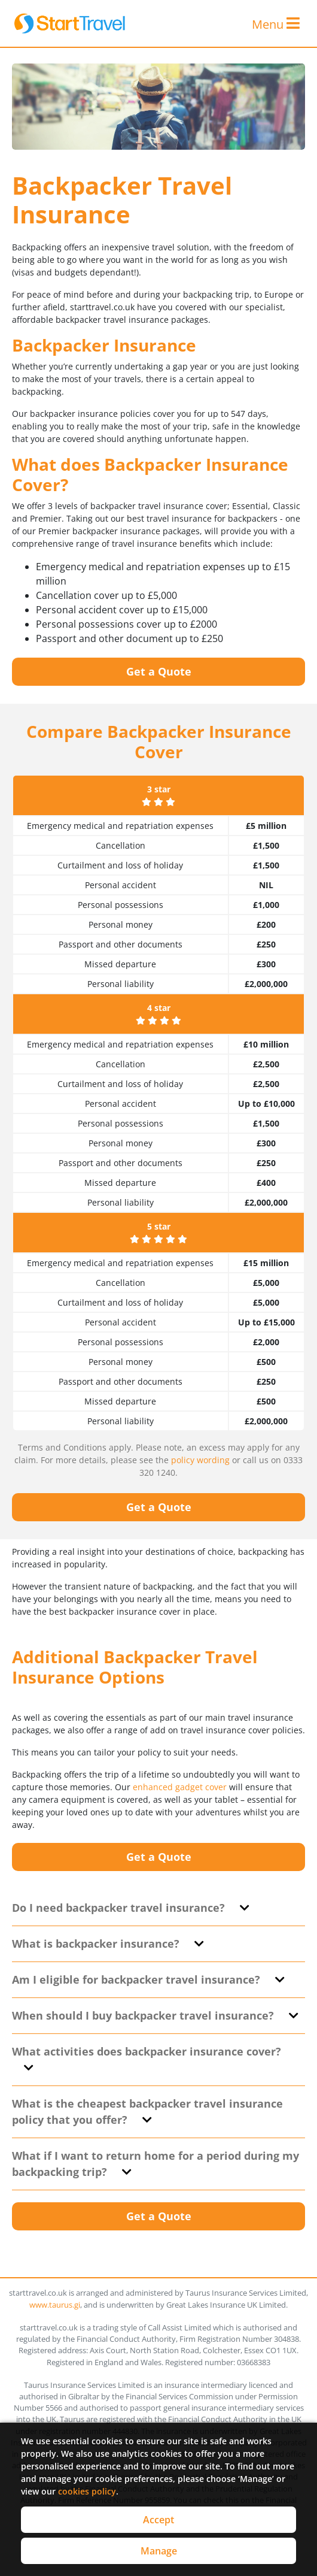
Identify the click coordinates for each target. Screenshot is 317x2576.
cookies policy (87, 2491)
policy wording (200, 1460)
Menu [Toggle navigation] (276, 24)
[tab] (158, 1908)
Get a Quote (158, 671)
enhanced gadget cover (180, 1787)
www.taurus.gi (54, 2304)
